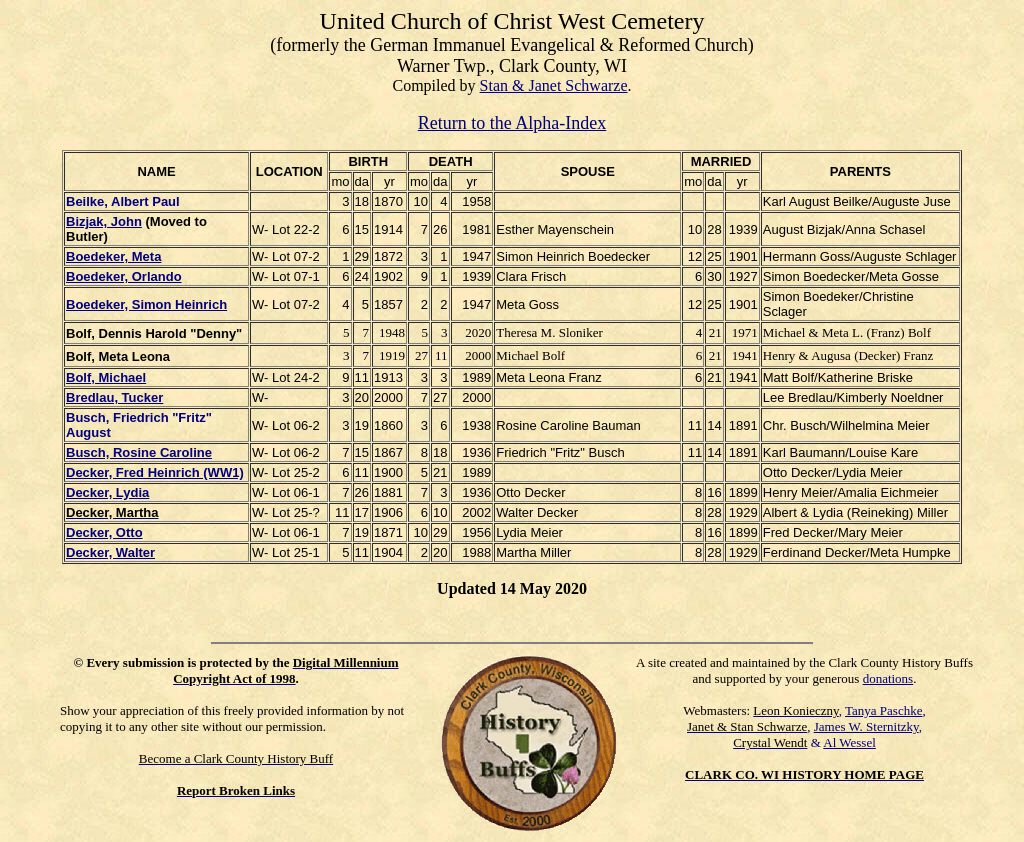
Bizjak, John (104, 221)
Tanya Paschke (883, 710)
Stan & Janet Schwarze (554, 85)
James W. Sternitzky (866, 726)
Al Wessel (849, 742)
